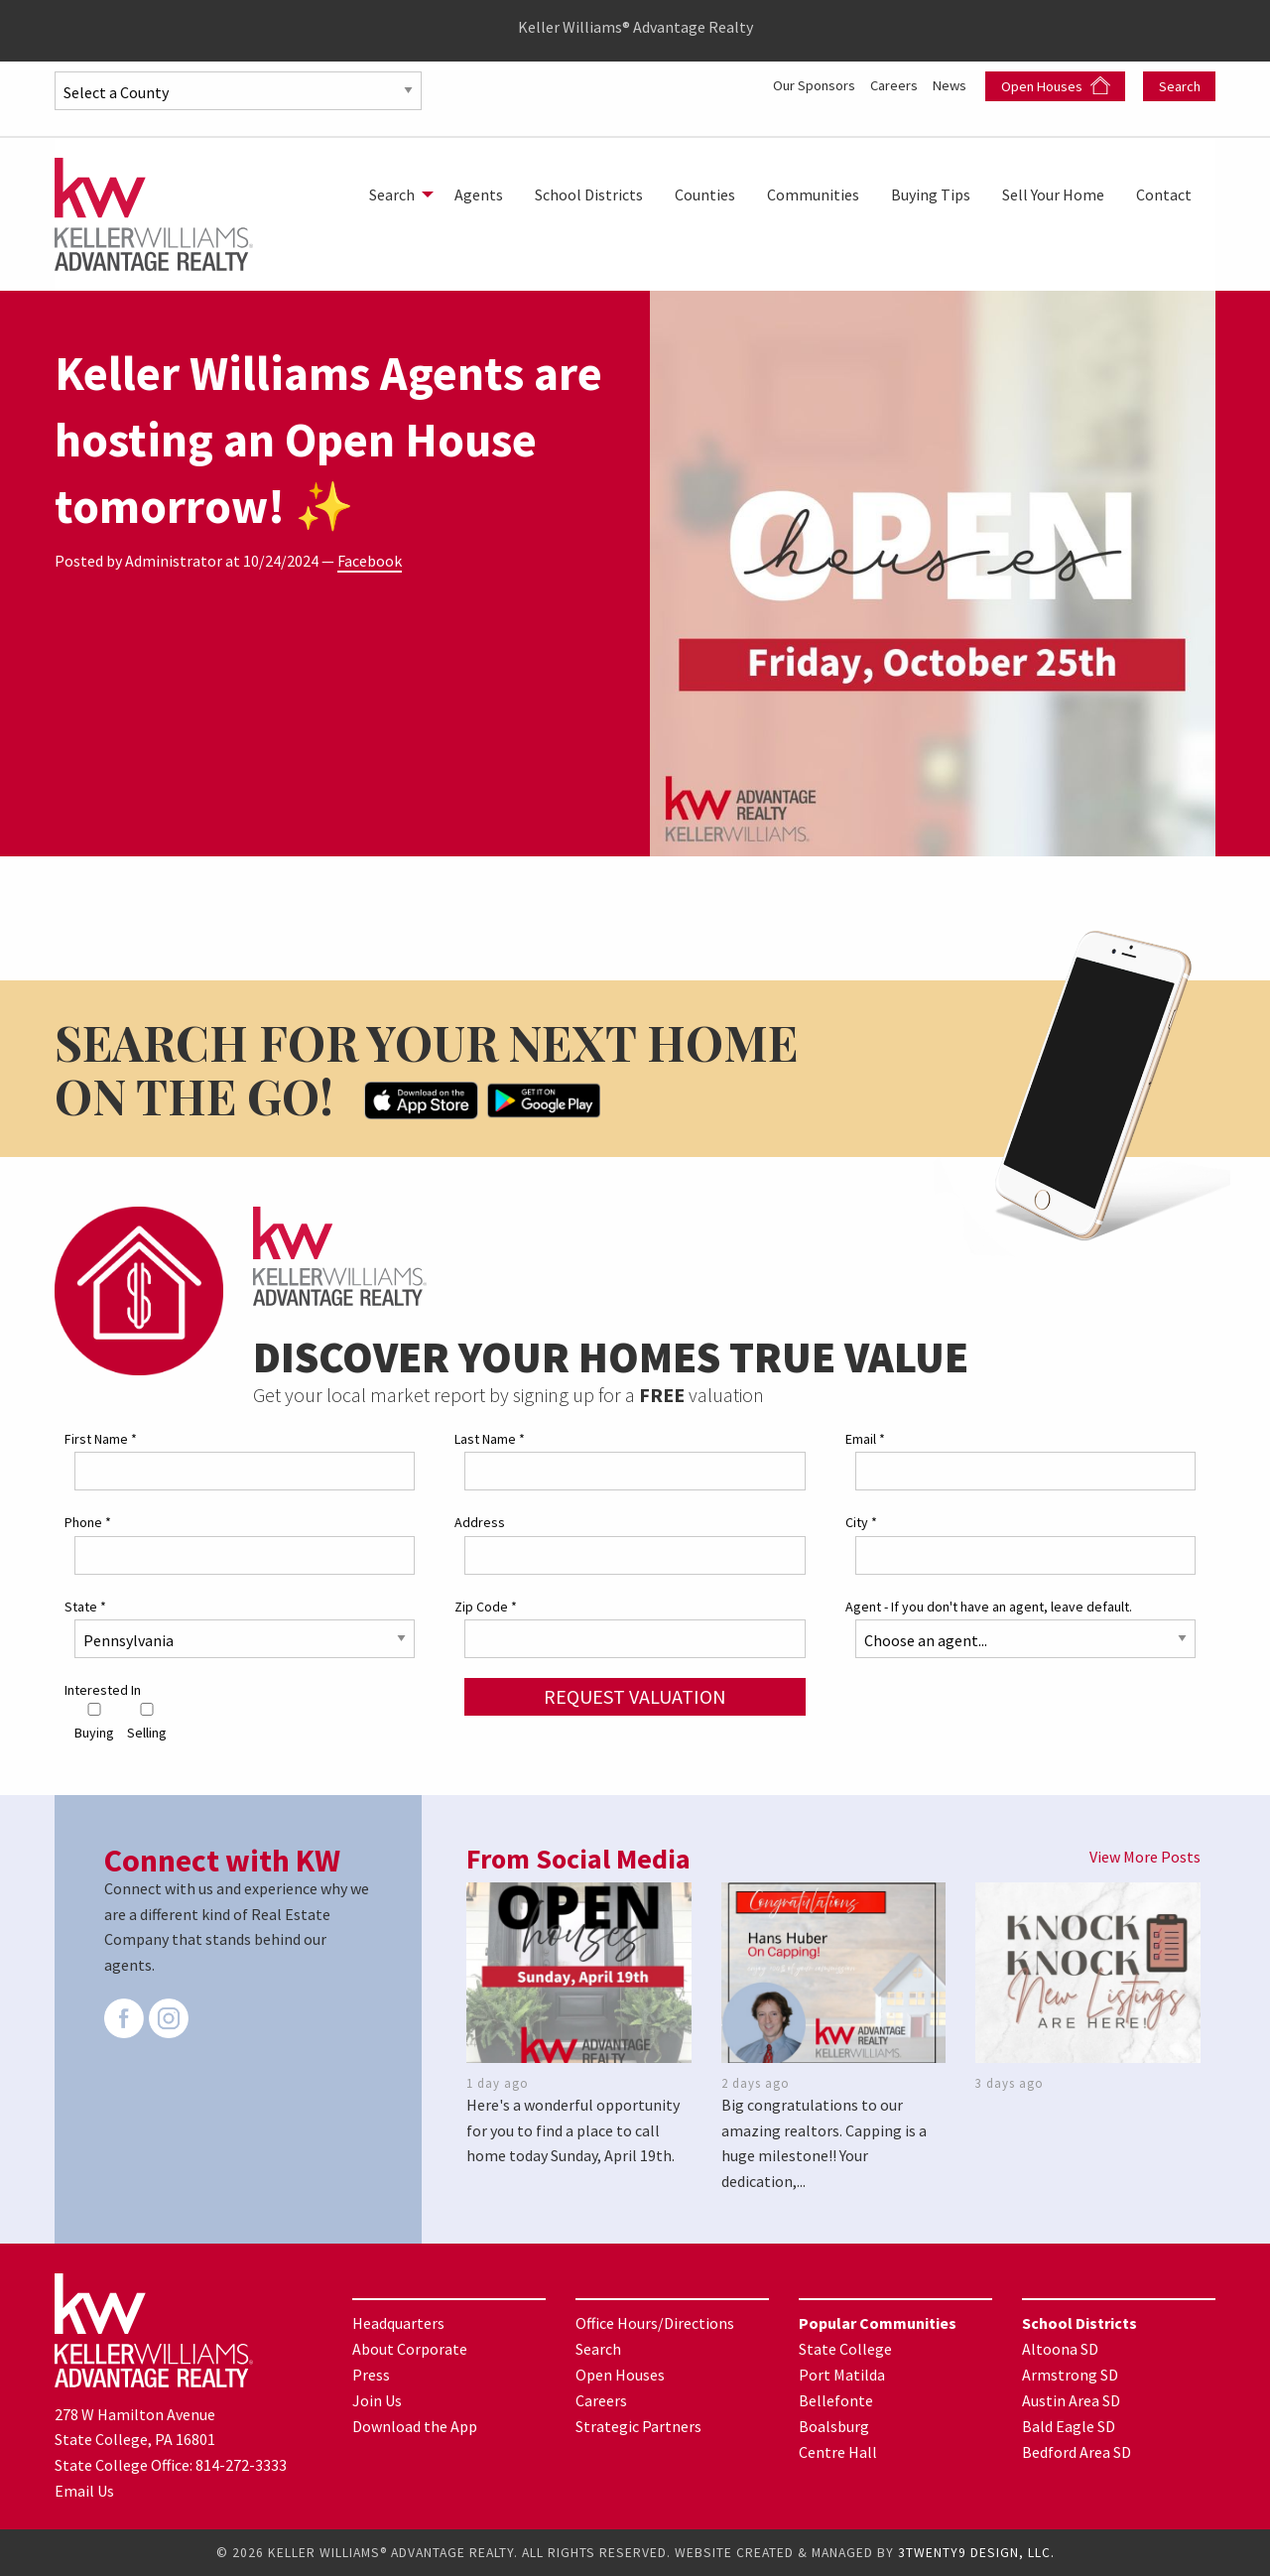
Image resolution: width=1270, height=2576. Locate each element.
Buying (94, 1722)
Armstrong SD (1070, 2374)
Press (371, 2374)
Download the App (414, 2426)
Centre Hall (838, 2452)
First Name (100, 1439)
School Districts (589, 194)
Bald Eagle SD (1068, 2426)
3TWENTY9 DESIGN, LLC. (976, 2552)
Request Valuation (635, 1696)
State (85, 1606)
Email (865, 1439)
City (861, 1522)
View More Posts (1145, 1857)
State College (845, 2349)
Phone (87, 1522)
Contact (1164, 194)
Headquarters (398, 2323)
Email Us (84, 2491)
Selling (147, 1722)
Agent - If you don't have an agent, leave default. (988, 1606)
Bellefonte (836, 2400)
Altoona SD (1060, 2349)
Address (479, 1522)
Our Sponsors (799, 84)
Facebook (369, 561)
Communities (813, 194)
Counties (705, 194)
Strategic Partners (638, 2426)
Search (1180, 86)
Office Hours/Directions (654, 2323)
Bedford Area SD (1076, 2452)
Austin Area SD (1071, 2400)
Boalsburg (834, 2426)
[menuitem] (396, 194)
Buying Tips (930, 194)
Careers (888, 84)
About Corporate (409, 2349)
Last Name (489, 1439)
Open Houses (1055, 85)
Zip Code (485, 1606)
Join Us (377, 2400)
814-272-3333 (241, 2465)
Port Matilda (842, 2374)
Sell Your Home (1053, 194)
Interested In (102, 1690)
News (950, 84)
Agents (478, 194)
